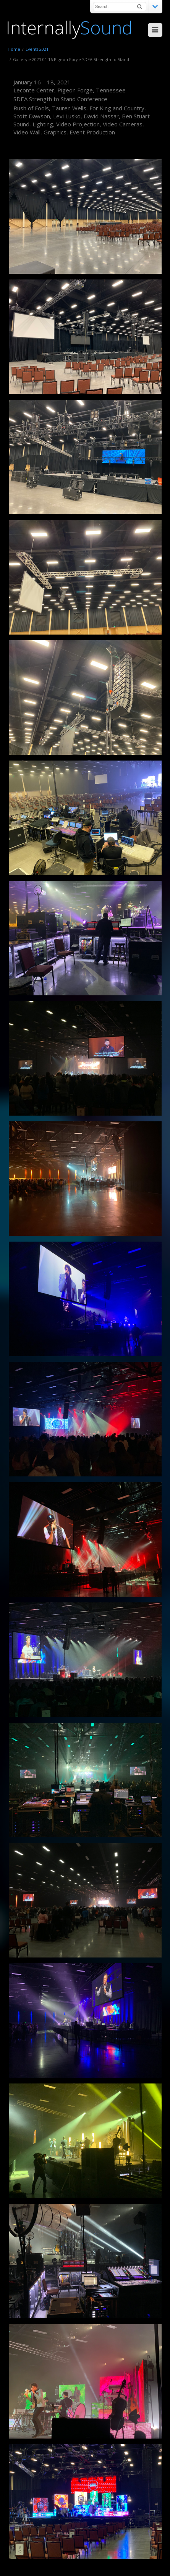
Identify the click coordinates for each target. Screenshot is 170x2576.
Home (14, 49)
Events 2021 (37, 49)
